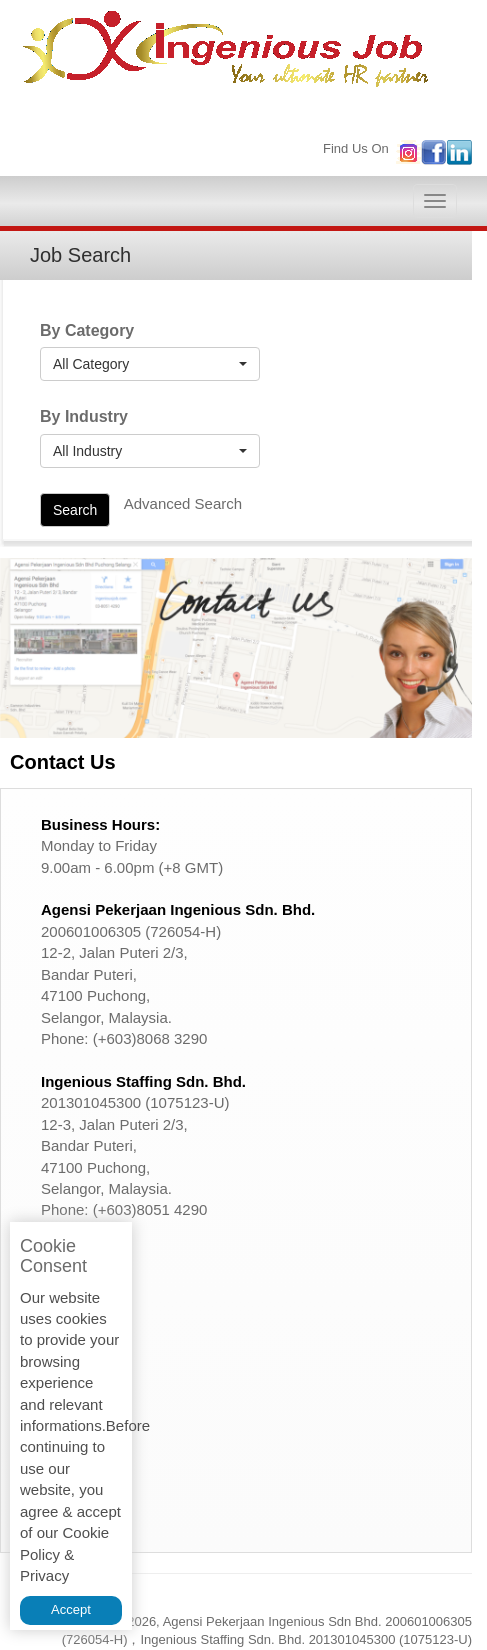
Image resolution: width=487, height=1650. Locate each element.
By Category (87, 330)
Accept (71, 1609)
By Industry (84, 416)
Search (75, 510)
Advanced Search (183, 503)
